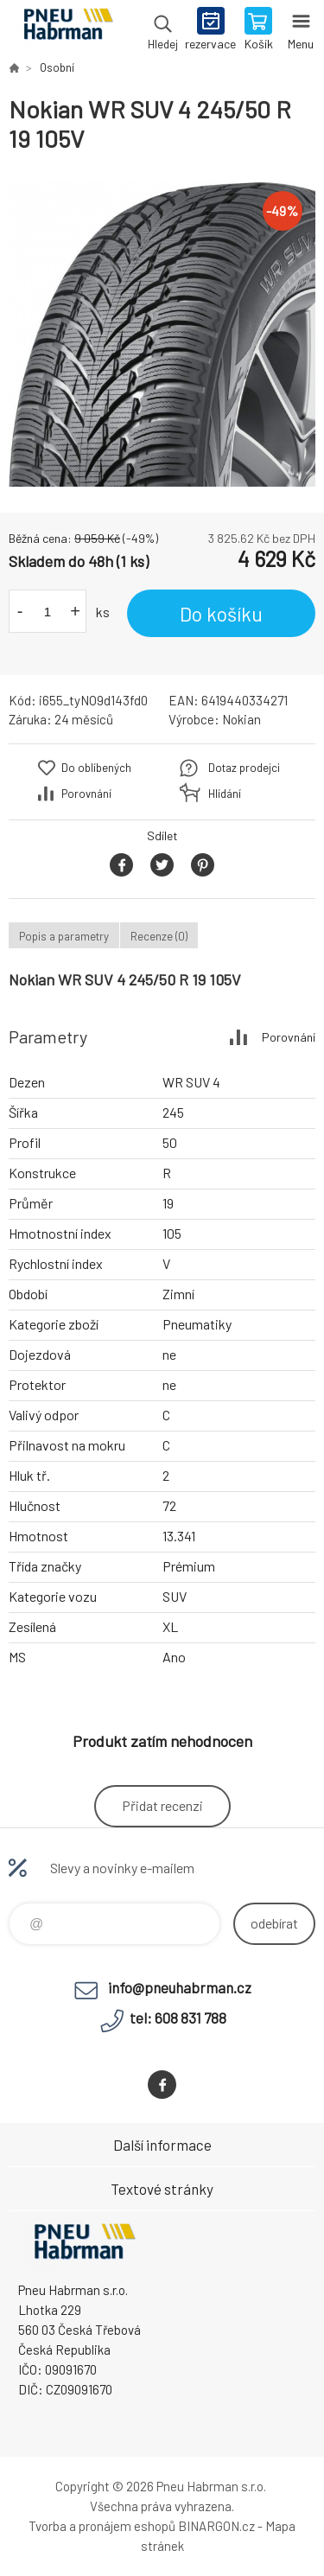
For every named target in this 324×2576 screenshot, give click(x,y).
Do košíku (221, 614)
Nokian (241, 719)
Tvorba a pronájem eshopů (102, 2526)
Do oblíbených (96, 768)
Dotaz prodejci (244, 768)
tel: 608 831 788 (178, 2017)
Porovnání (86, 793)
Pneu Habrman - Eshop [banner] (68, 30)
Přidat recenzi (162, 1805)
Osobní (57, 67)
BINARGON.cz (216, 2526)
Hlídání (224, 793)
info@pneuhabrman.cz (179, 1987)
